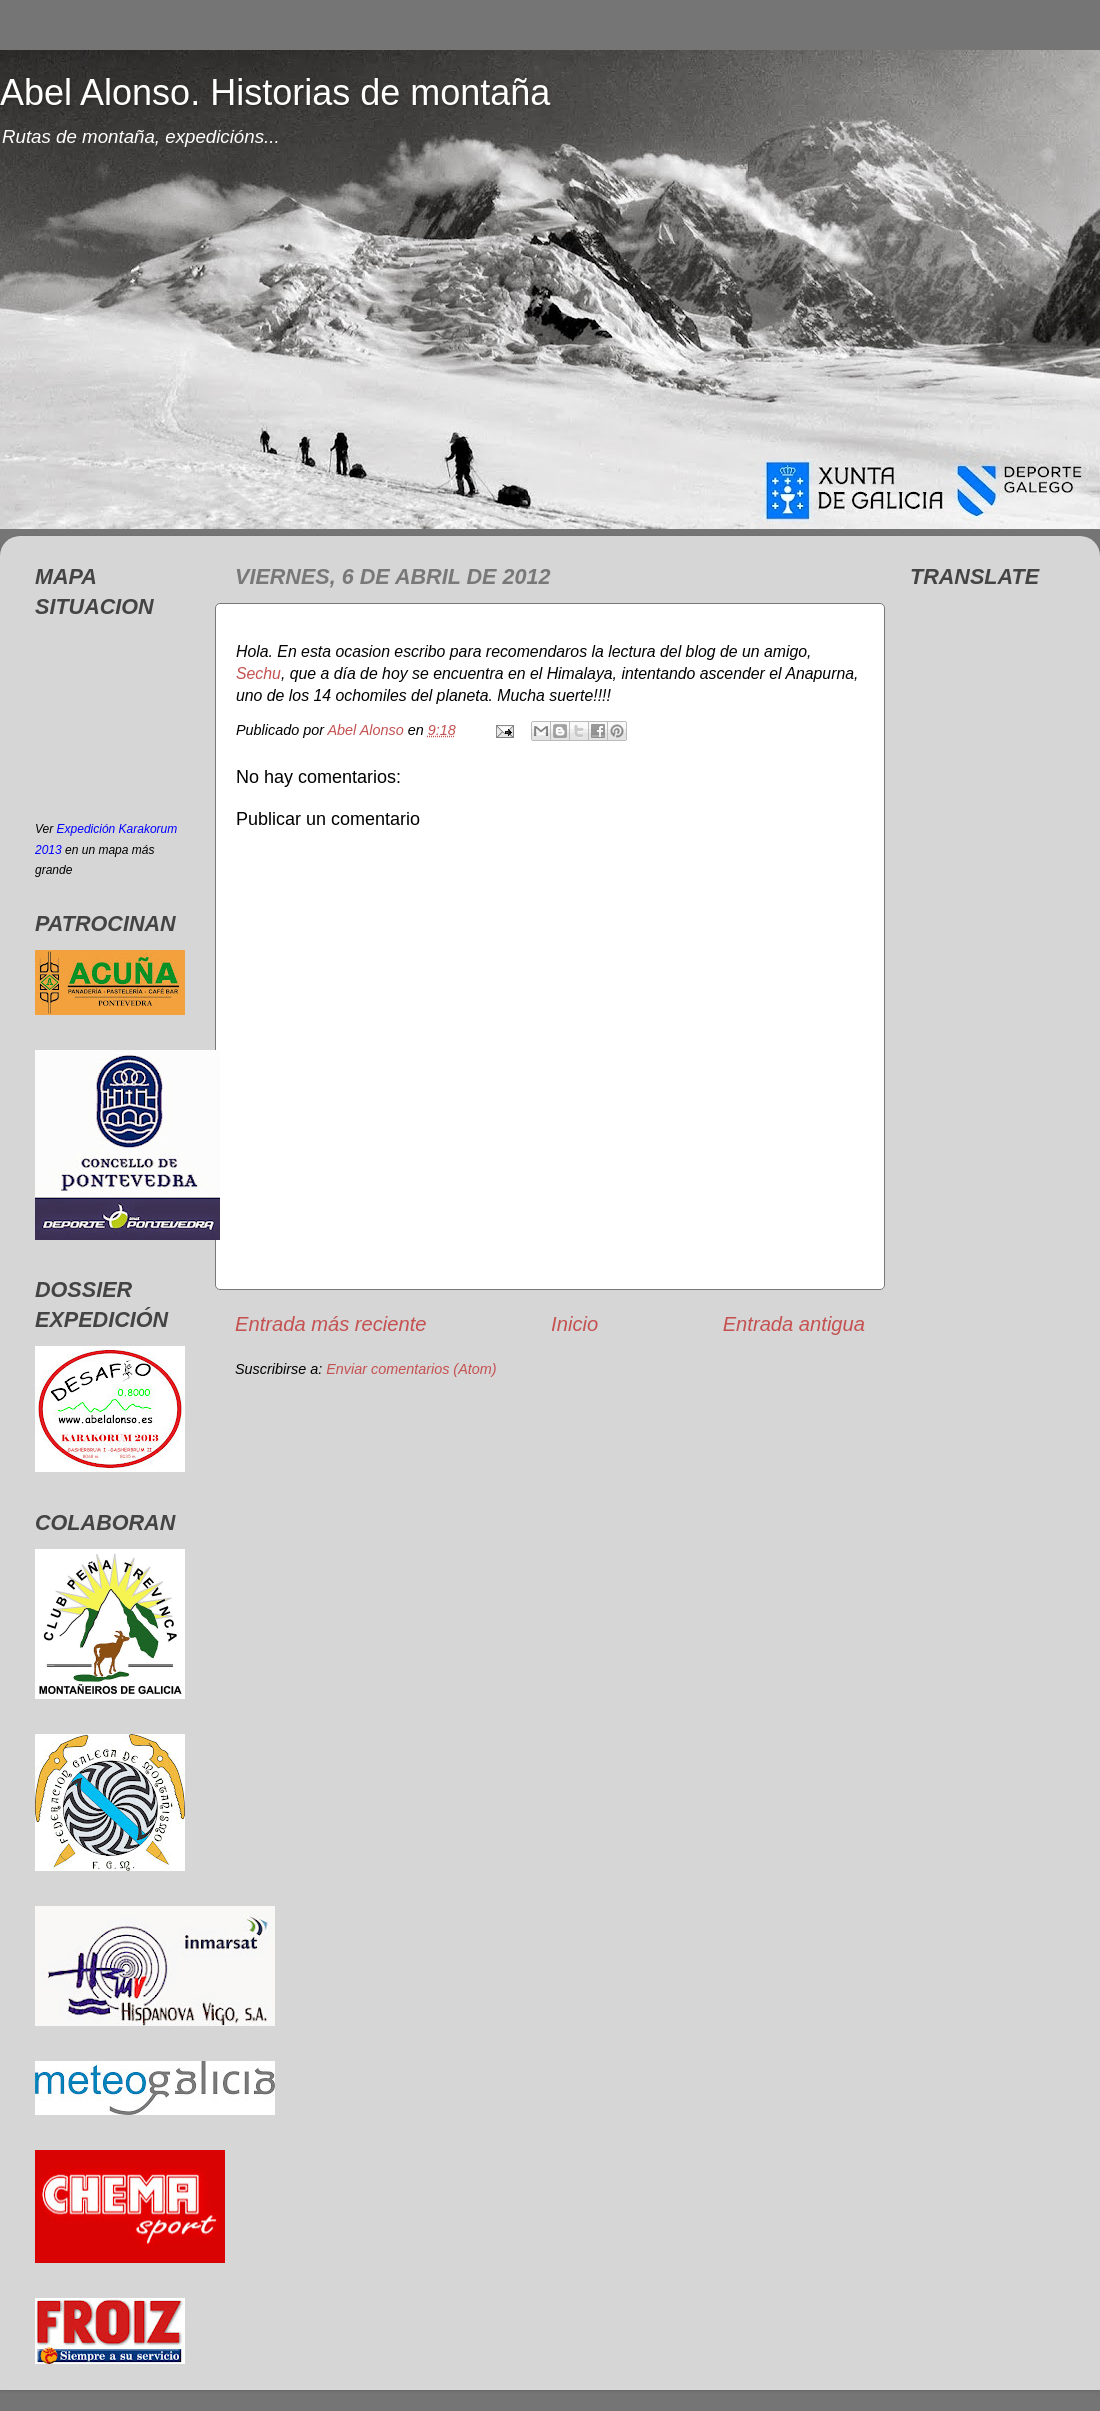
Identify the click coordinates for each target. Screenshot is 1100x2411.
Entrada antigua (794, 1324)
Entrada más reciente (331, 1324)
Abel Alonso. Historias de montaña (275, 92)
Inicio (574, 1324)
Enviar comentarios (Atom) (411, 1369)
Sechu (258, 673)
